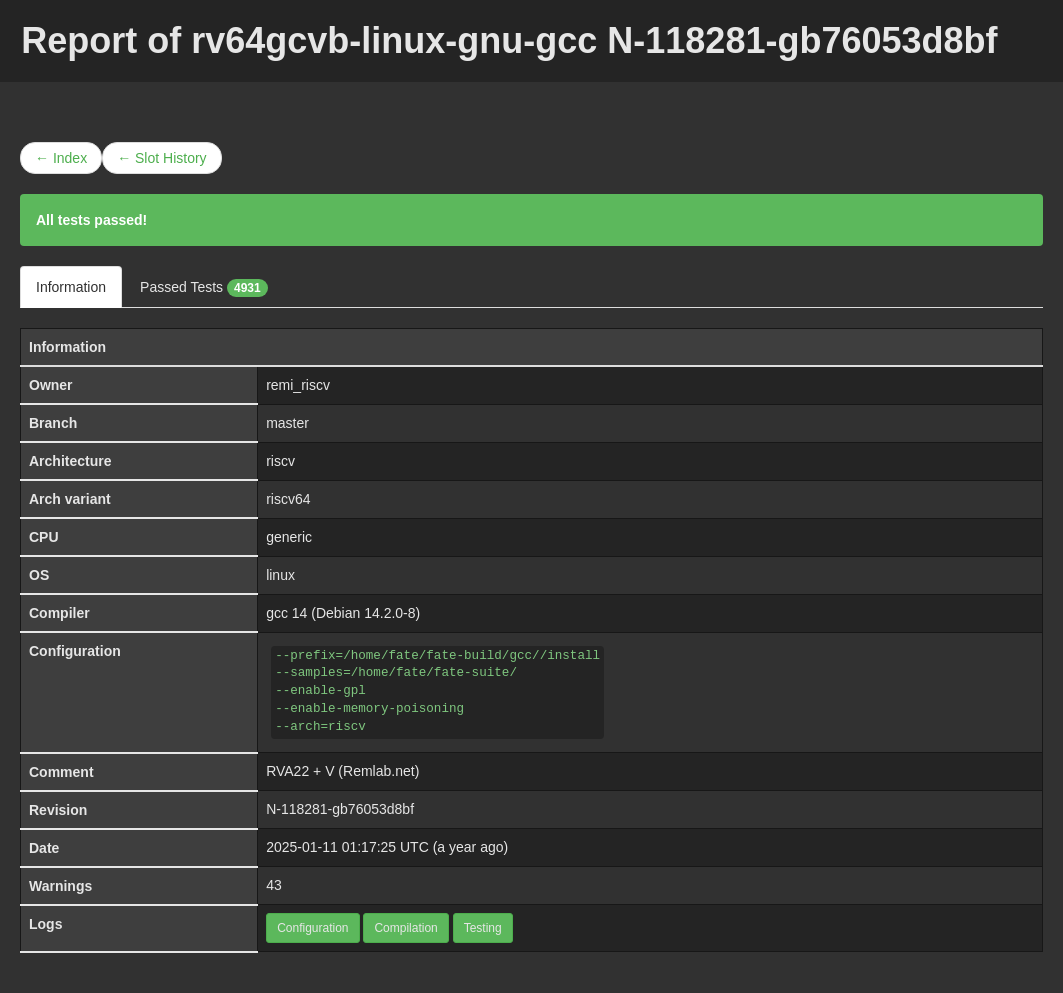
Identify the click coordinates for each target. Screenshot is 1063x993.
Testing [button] (483, 928)
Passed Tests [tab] (204, 288)
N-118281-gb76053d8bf (340, 809)
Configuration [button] (312, 928)
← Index (61, 158)
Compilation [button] (405, 928)
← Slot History (161, 158)
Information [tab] (71, 287)
